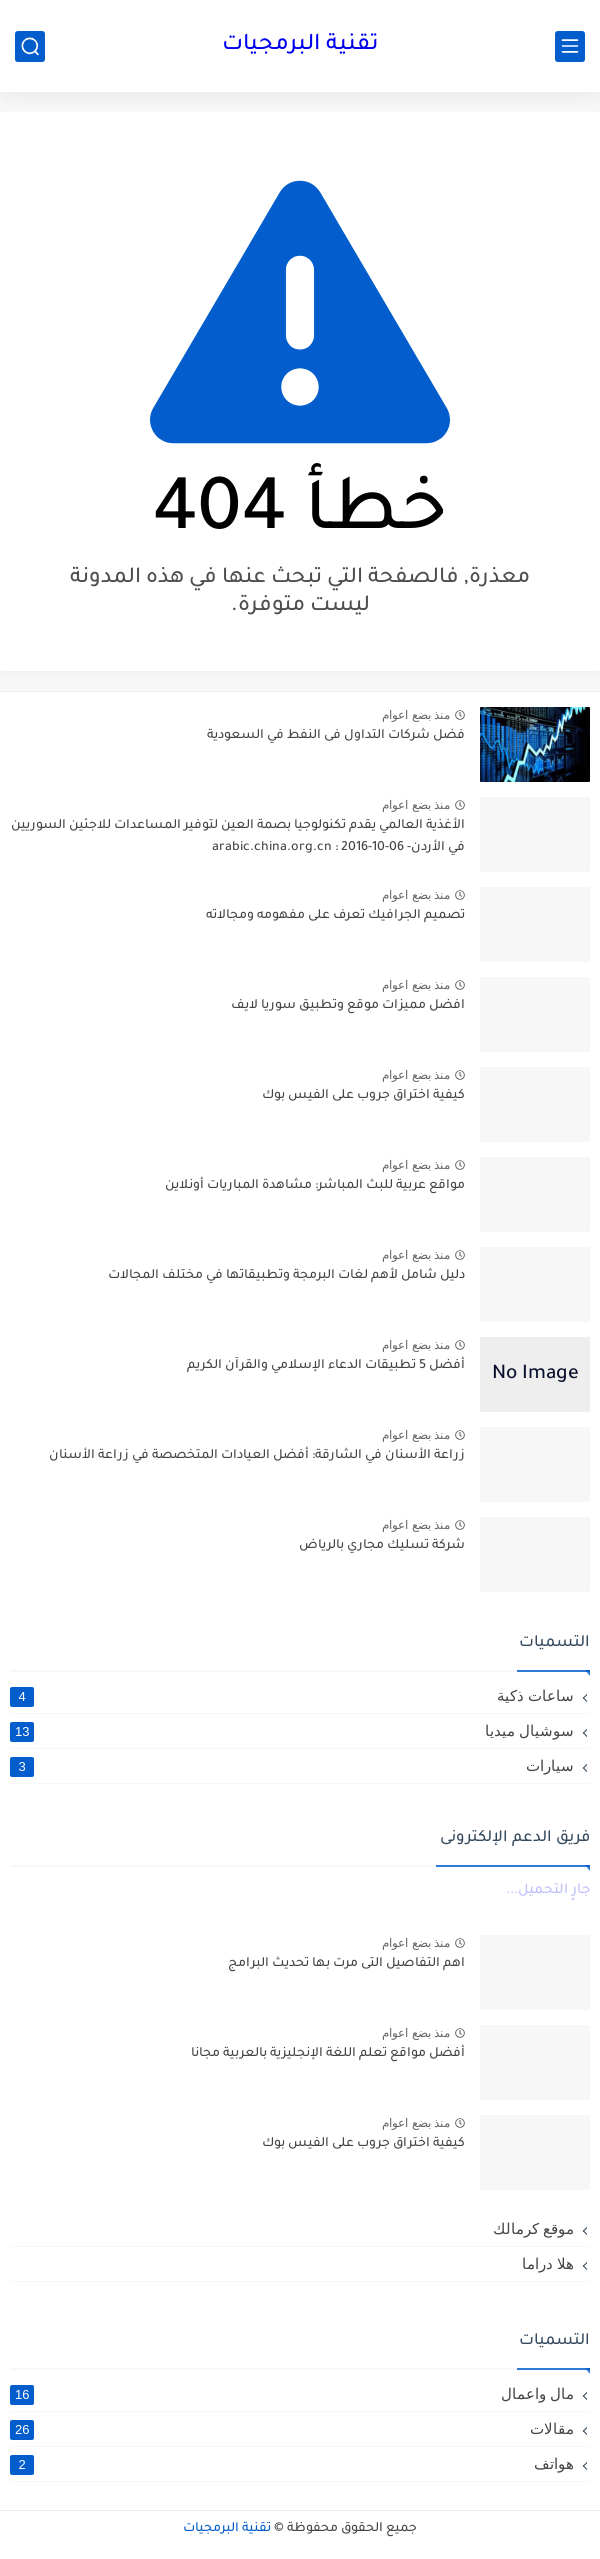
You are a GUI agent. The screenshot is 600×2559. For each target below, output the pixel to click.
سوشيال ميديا (292, 1731)
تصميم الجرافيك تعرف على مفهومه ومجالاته (335, 916)
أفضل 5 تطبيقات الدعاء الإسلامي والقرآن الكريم (326, 1366)
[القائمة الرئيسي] (570, 46)
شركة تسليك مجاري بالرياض (382, 1546)
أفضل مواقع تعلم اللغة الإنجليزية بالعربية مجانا (328, 2054)
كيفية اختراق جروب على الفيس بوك (363, 1096)
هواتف (292, 2464)
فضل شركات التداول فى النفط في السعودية (336, 736)
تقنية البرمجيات (300, 46)
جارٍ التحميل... (548, 1890)
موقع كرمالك (533, 2228)
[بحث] (30, 46)
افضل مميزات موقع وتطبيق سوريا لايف (348, 1006)
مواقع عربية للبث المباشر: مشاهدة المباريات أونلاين (315, 1186)
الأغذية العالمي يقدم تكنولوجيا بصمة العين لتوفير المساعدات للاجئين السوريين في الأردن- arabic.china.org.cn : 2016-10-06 (238, 837)
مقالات (292, 2429)
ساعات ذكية (292, 1696)
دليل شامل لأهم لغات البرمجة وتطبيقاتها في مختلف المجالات (286, 1276)
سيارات (292, 1766)
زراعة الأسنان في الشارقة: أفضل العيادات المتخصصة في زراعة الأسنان (257, 1456)
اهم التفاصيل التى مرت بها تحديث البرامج (346, 1964)
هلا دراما (548, 2263)
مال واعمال (292, 2394)
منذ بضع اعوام (416, 715)
